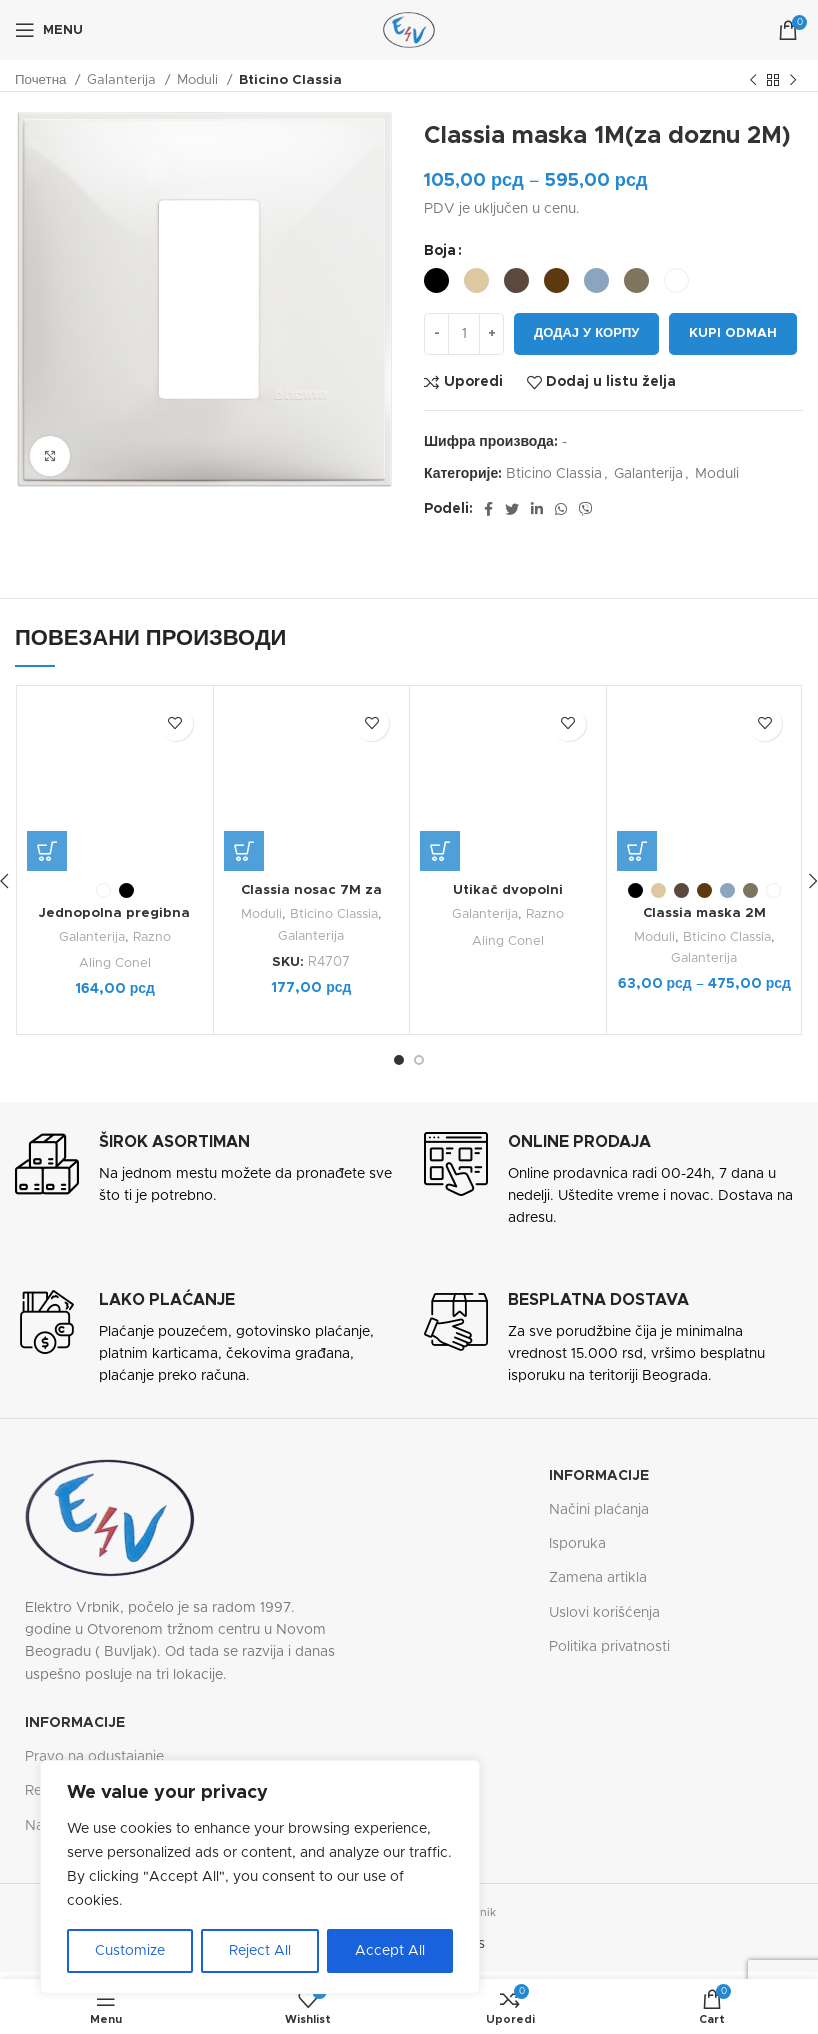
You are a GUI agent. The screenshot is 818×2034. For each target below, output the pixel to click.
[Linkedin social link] (537, 509)
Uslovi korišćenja (604, 1612)
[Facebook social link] (488, 509)
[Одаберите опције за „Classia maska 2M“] (637, 851)
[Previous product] (753, 81)
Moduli (199, 80)
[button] (244, 851)
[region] (260, 1877)
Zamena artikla (598, 1577)
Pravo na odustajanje (94, 1756)
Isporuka (577, 1543)
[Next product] (793, 81)
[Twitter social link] (512, 509)
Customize (130, 1951)
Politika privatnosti (609, 1646)
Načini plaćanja (599, 1509)
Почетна (42, 80)
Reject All (260, 1951)
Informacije (599, 1475)
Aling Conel (115, 855)
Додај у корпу (586, 333)
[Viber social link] (586, 509)
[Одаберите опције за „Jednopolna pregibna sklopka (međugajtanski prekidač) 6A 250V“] (47, 743)
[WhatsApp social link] (561, 509)
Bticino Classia (290, 80)
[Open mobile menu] (49, 30)
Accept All (390, 1951)
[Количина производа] (464, 334)
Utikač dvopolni (508, 737)
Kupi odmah (733, 333)
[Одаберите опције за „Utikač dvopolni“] (440, 698)
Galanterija (123, 80)
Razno (153, 828)
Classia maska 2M (704, 913)
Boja (440, 251)
